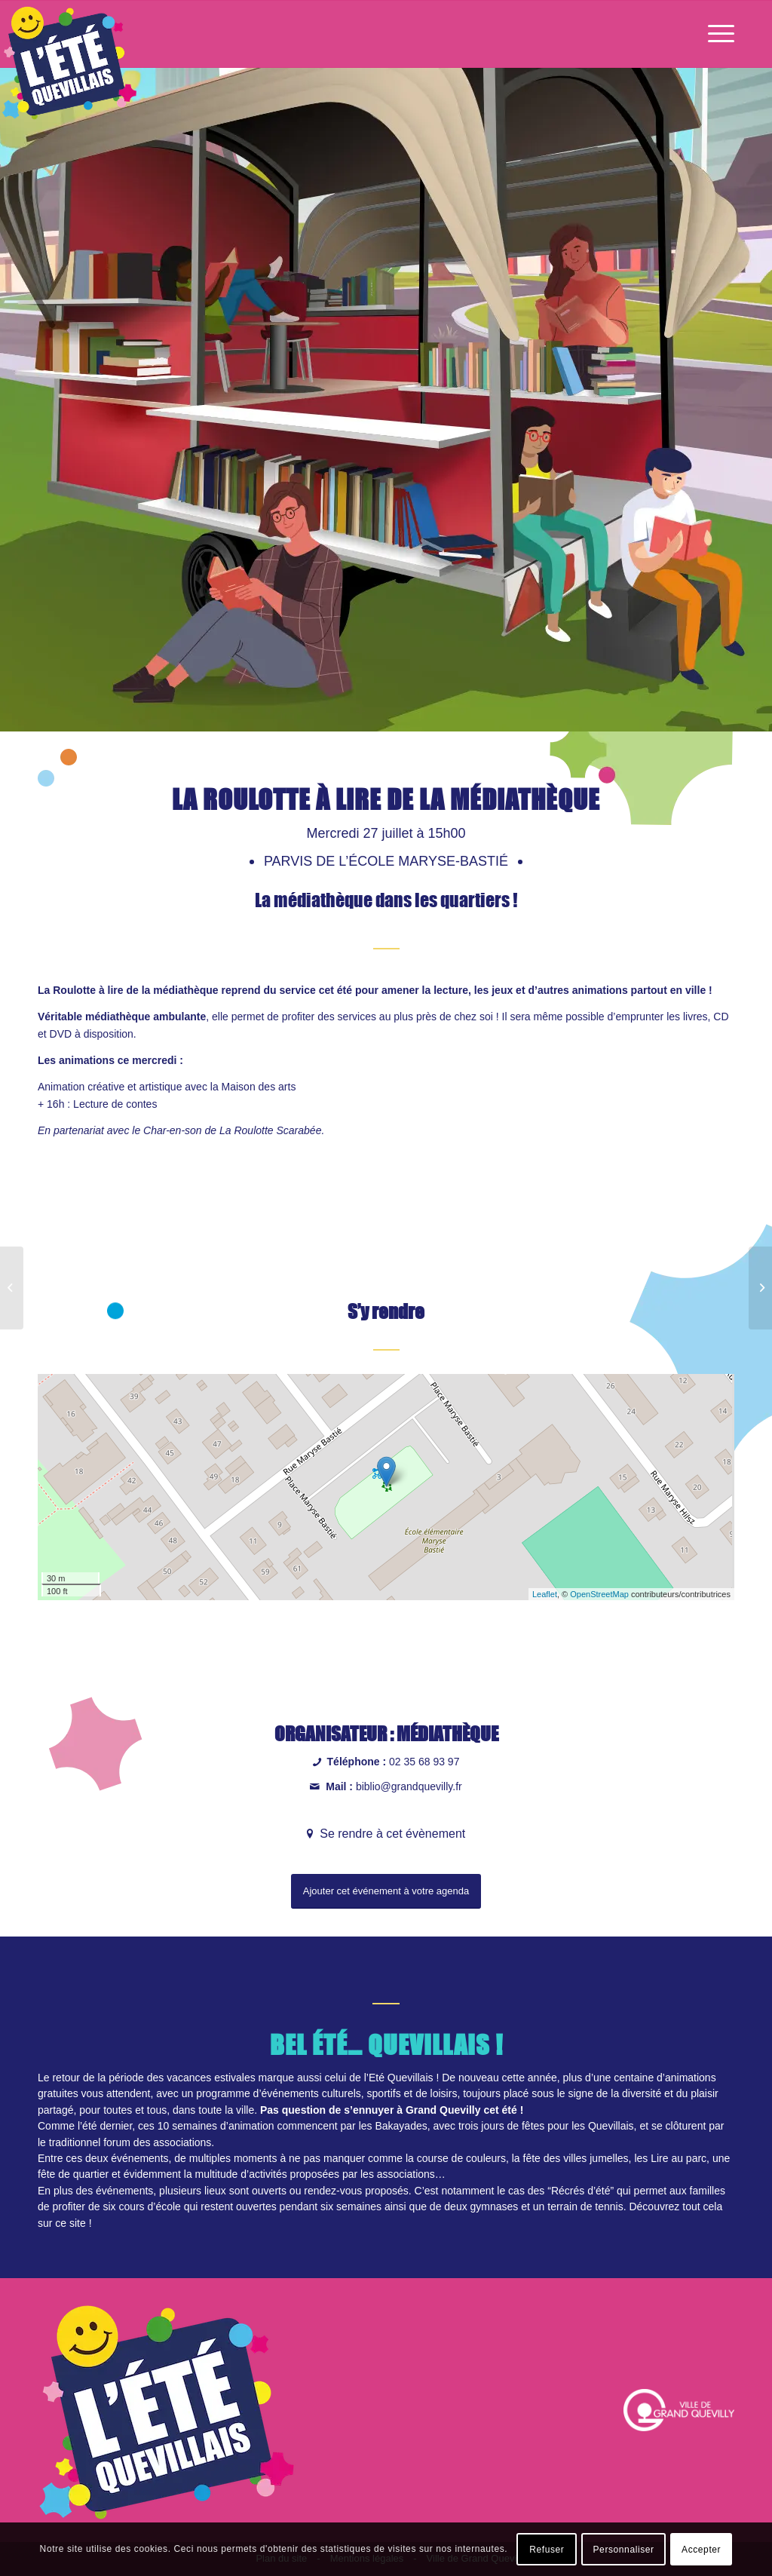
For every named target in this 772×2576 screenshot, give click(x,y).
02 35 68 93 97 (424, 1762)
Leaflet (544, 1594)
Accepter (701, 2549)
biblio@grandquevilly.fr (409, 1786)
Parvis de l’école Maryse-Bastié (388, 861)
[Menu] (716, 34)
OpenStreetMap (599, 1594)
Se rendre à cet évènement (391, 1833)
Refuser (546, 2549)
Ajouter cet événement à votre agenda (386, 1891)
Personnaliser (623, 2549)
